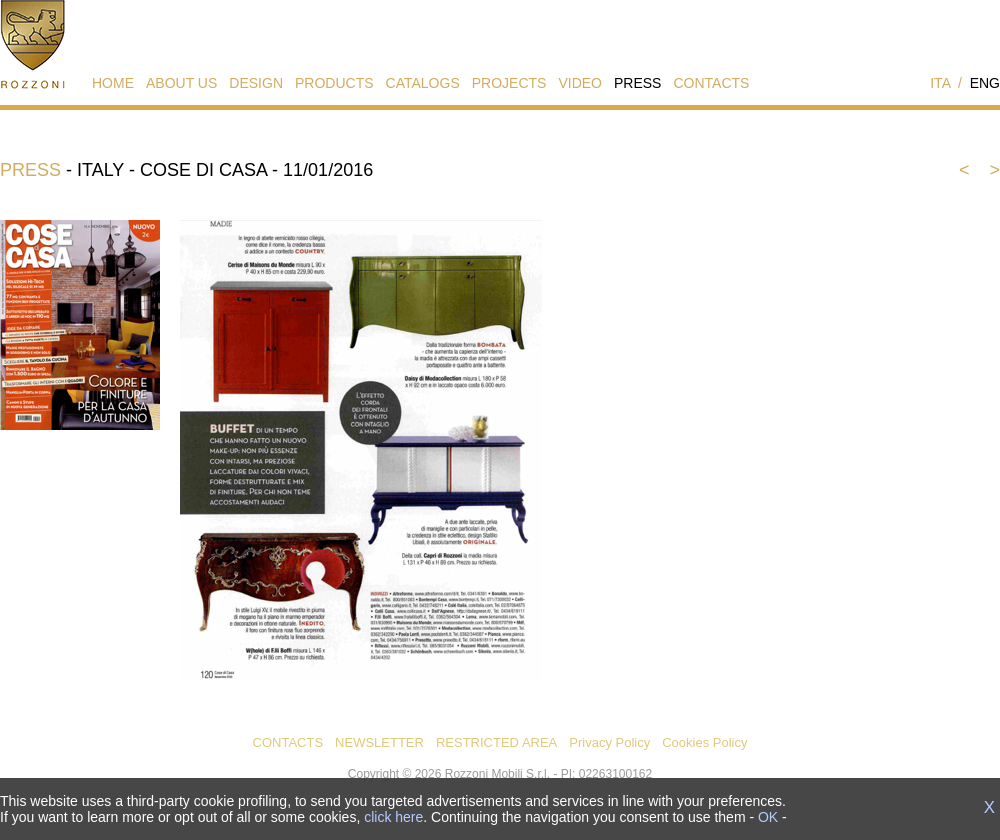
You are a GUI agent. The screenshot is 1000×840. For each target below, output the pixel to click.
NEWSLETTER (379, 742)
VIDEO (580, 83)
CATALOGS (423, 83)
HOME (113, 83)
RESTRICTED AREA (496, 742)
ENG (985, 83)
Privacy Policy (609, 742)
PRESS (637, 83)
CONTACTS (711, 83)
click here (393, 817)
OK (768, 817)
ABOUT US (181, 83)
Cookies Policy (704, 742)
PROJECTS (509, 83)
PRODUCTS (334, 83)
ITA (940, 83)
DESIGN (256, 83)
